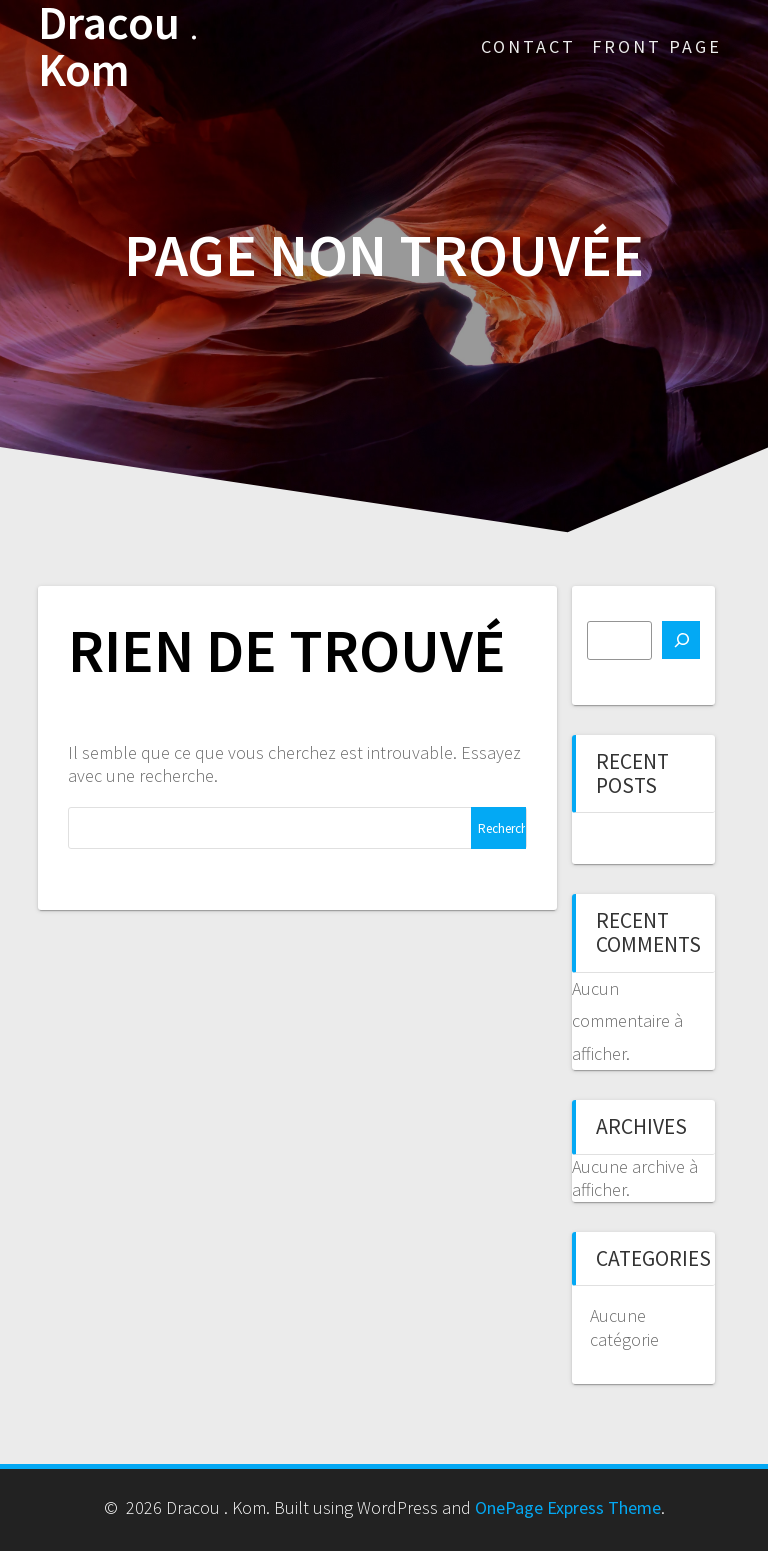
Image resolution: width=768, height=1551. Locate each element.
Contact (528, 46)
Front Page (657, 46)
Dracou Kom (118, 47)
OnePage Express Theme (568, 1507)
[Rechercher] (681, 640)
